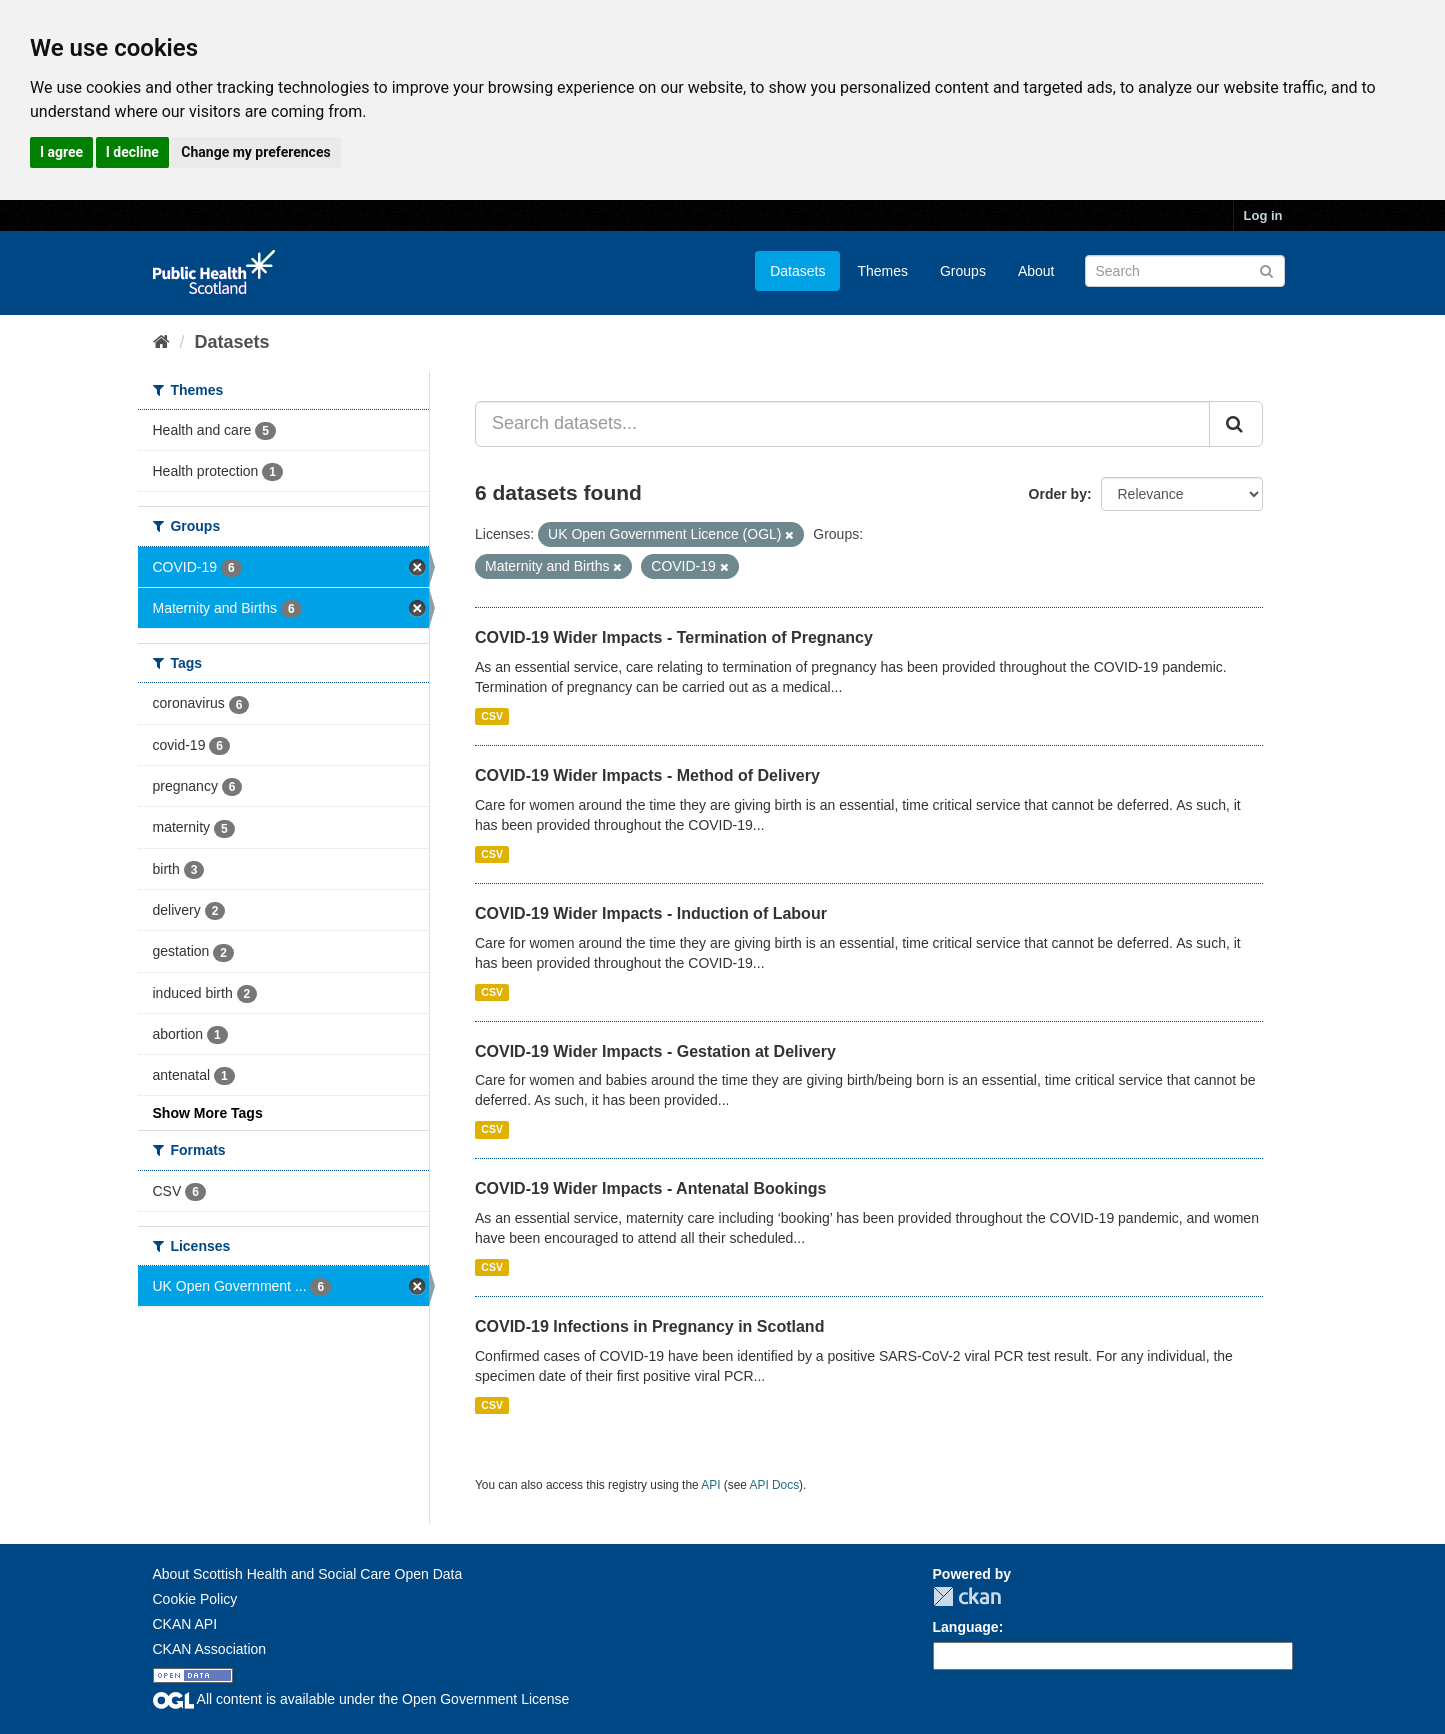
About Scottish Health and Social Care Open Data (308, 1574)
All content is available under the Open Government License (361, 1699)
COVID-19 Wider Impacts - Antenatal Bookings (650, 1188)
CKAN (967, 1596)
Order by (1058, 494)
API (710, 1485)
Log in (1263, 215)
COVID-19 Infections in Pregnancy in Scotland (649, 1326)
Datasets (797, 271)
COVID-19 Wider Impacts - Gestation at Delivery (655, 1051)
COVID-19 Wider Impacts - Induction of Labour (651, 913)
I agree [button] (61, 152)
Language (966, 1627)
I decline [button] (132, 152)
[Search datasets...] (842, 424)
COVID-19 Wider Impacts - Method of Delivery (647, 775)
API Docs (775, 1485)
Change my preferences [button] (255, 152)
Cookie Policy (195, 1599)
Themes (882, 271)
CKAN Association (210, 1649)
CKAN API (185, 1624)
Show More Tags (208, 1113)
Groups (963, 271)
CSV (492, 716)
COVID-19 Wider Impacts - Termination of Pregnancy (674, 637)
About (1036, 271)
